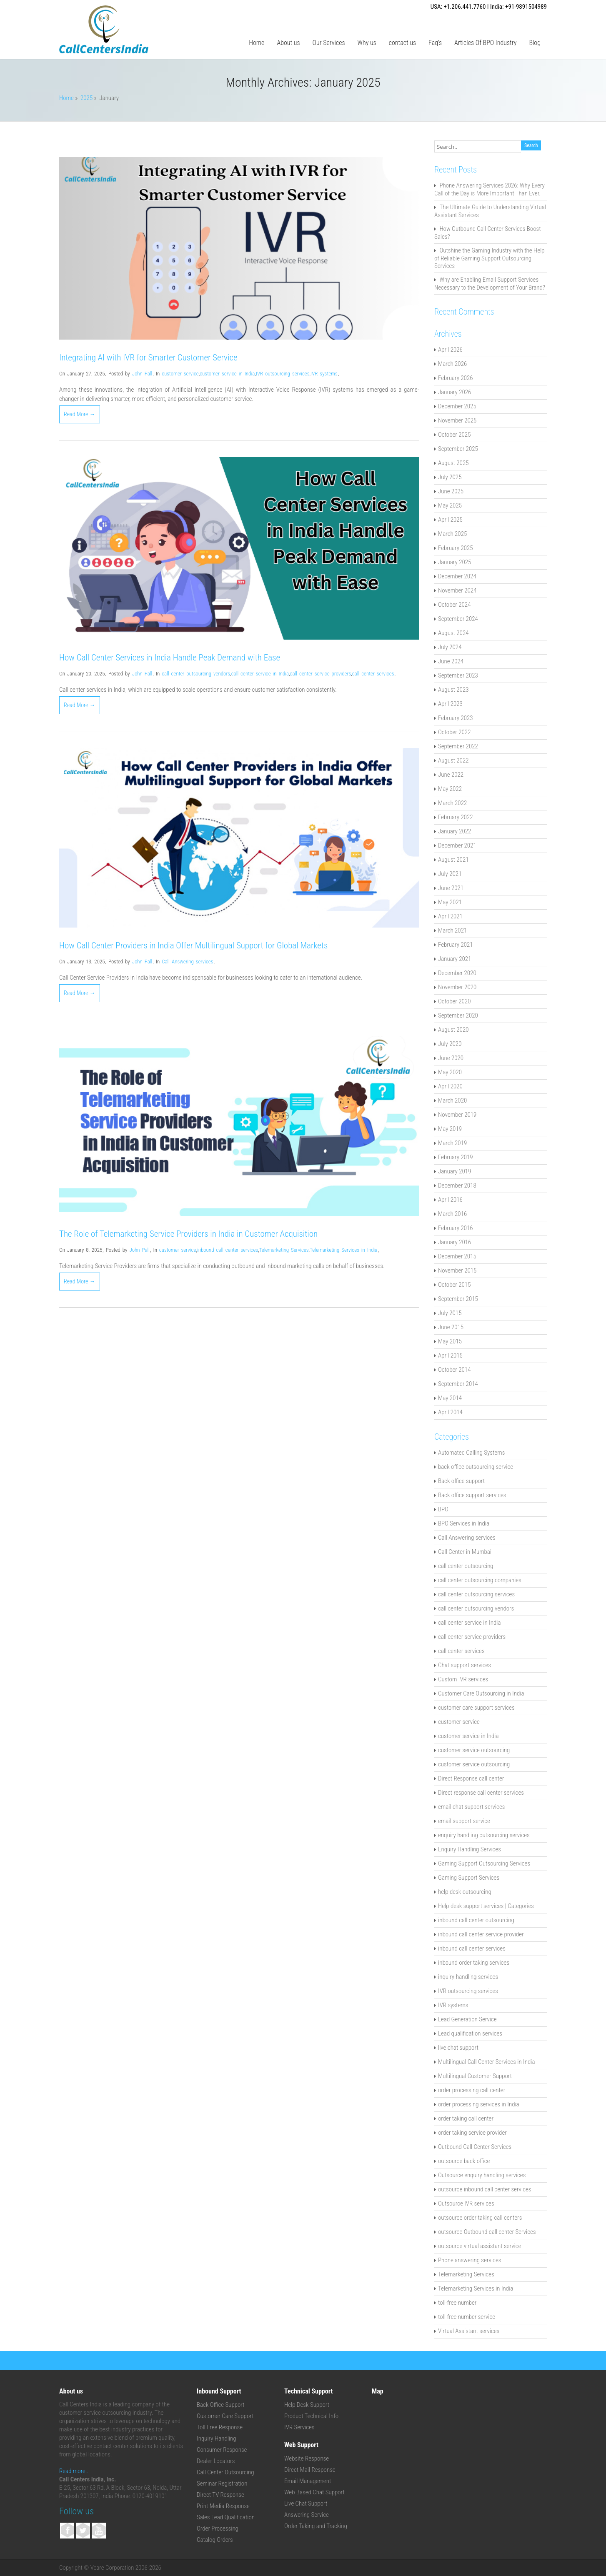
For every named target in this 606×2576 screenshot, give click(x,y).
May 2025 (450, 505)
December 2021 (457, 845)
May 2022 (450, 789)
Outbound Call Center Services (474, 2147)
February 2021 (455, 944)
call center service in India (260, 673)
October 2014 (454, 1369)
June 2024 (450, 661)
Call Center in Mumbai (464, 1552)
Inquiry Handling (216, 2438)
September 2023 (458, 675)
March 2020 (452, 1100)
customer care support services (476, 1707)
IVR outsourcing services (283, 373)
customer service (180, 373)
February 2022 (455, 817)
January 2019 (454, 1171)
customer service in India (227, 373)
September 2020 (458, 1015)
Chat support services (464, 1665)
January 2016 (454, 1242)
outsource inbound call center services (484, 2189)
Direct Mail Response (310, 2469)
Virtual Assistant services (468, 2331)
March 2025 (452, 534)
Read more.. (73, 2471)
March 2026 (452, 364)
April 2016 (450, 1199)
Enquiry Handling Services (469, 1849)
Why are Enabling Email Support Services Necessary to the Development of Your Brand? (489, 283)
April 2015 (450, 1355)
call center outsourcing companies (479, 1580)
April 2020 (450, 1086)
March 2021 (452, 930)
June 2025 (450, 491)
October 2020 (454, 1001)
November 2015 (457, 1270)
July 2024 (449, 647)
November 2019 (457, 1114)
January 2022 (454, 831)
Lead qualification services (470, 2033)
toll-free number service (466, 2317)
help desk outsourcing (464, 1892)
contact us (402, 43)
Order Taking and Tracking (315, 2526)
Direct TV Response (220, 2494)
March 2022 (452, 803)
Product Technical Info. (312, 2416)
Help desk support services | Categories (486, 1906)
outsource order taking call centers (480, 2217)
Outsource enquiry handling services (482, 2175)
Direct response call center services (481, 1792)
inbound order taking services (473, 1962)
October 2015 (454, 1284)
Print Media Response (223, 2506)
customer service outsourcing (474, 1750)
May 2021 (450, 902)
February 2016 (455, 1228)
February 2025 (455, 548)
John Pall (142, 373)
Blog (535, 43)
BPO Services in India (463, 1523)
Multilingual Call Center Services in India (486, 2062)
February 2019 (455, 1157)
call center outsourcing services (476, 1594)
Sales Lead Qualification (226, 2517)
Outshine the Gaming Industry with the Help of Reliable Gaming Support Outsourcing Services (489, 258)
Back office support (461, 1481)
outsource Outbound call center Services (487, 2232)
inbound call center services (227, 1250)
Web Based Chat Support (314, 2492)
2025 (86, 98)
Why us (367, 43)
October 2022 (454, 732)
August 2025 (453, 463)
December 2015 (457, 1256)
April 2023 (450, 704)
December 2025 (457, 406)
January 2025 (454, 562)
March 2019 (452, 1143)
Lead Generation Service (467, 2019)
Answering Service (306, 2514)
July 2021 (449, 874)
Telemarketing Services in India (343, 1250)
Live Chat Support (305, 2503)
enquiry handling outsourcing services (484, 1835)
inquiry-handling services (468, 1977)
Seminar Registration (222, 2483)
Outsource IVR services (466, 2203)
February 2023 (455, 718)
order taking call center (465, 2118)
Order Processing (217, 2528)
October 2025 (454, 434)
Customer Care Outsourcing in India (481, 1693)
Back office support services (472, 1495)
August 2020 (453, 1029)
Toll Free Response (220, 2427)
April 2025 (450, 519)
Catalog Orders (215, 2539)
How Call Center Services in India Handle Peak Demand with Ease (169, 658)
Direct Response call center (471, 1778)
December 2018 (457, 1185)
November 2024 (457, 590)
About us (288, 43)
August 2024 (453, 633)
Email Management (307, 2481)
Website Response (306, 2458)
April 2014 (450, 1412)
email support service (464, 1821)
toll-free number (457, 2302)
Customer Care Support (225, 2416)
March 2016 (452, 1214)
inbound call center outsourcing (476, 1920)
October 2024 (454, 604)
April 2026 (450, 349)
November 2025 (457, 420)
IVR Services (299, 2427)
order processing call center (471, 2090)
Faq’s (435, 43)
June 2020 (450, 1058)
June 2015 (450, 1327)
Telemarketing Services (284, 1250)
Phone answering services (469, 2260)
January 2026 (454, 392)
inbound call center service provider (481, 1934)
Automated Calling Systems (471, 1452)
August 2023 (453, 689)
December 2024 (457, 576)
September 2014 (458, 1384)
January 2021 (454, 959)
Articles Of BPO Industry (485, 43)
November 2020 (457, 987)
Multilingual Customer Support (475, 2076)
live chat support (458, 2047)
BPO (443, 1509)
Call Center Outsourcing (225, 2472)
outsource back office (464, 2161)
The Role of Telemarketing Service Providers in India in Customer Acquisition (188, 1234)
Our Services (329, 43)
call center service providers (320, 673)
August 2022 (453, 760)
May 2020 (450, 1072)
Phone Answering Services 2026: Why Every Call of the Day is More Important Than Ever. (489, 189)
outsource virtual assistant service (479, 2246)
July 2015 (449, 1313)
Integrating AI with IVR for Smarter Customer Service (148, 358)
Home (256, 43)
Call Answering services (187, 961)
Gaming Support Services (468, 1877)
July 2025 (449, 477)
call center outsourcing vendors (196, 673)
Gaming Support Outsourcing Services (484, 1863)
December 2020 (457, 973)
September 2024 (458, 619)
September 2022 (458, 746)
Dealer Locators (216, 2461)
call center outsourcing (465, 1566)
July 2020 (449, 1044)
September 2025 (458, 449)
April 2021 (450, 916)
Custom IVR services (463, 1679)
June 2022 (450, 774)
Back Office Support (221, 2404)
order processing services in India (478, 2104)
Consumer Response (222, 2449)
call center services (373, 673)
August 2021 (453, 859)
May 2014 (450, 1398)
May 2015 (450, 1341)
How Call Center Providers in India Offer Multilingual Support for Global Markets (193, 945)
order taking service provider (472, 2132)
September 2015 (458, 1299)
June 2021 (450, 888)
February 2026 (455, 378)
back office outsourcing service (475, 1467)
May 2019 (450, 1129)
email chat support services (471, 1807)
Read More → (79, 414)
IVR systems (324, 373)
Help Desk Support (306, 2404)
